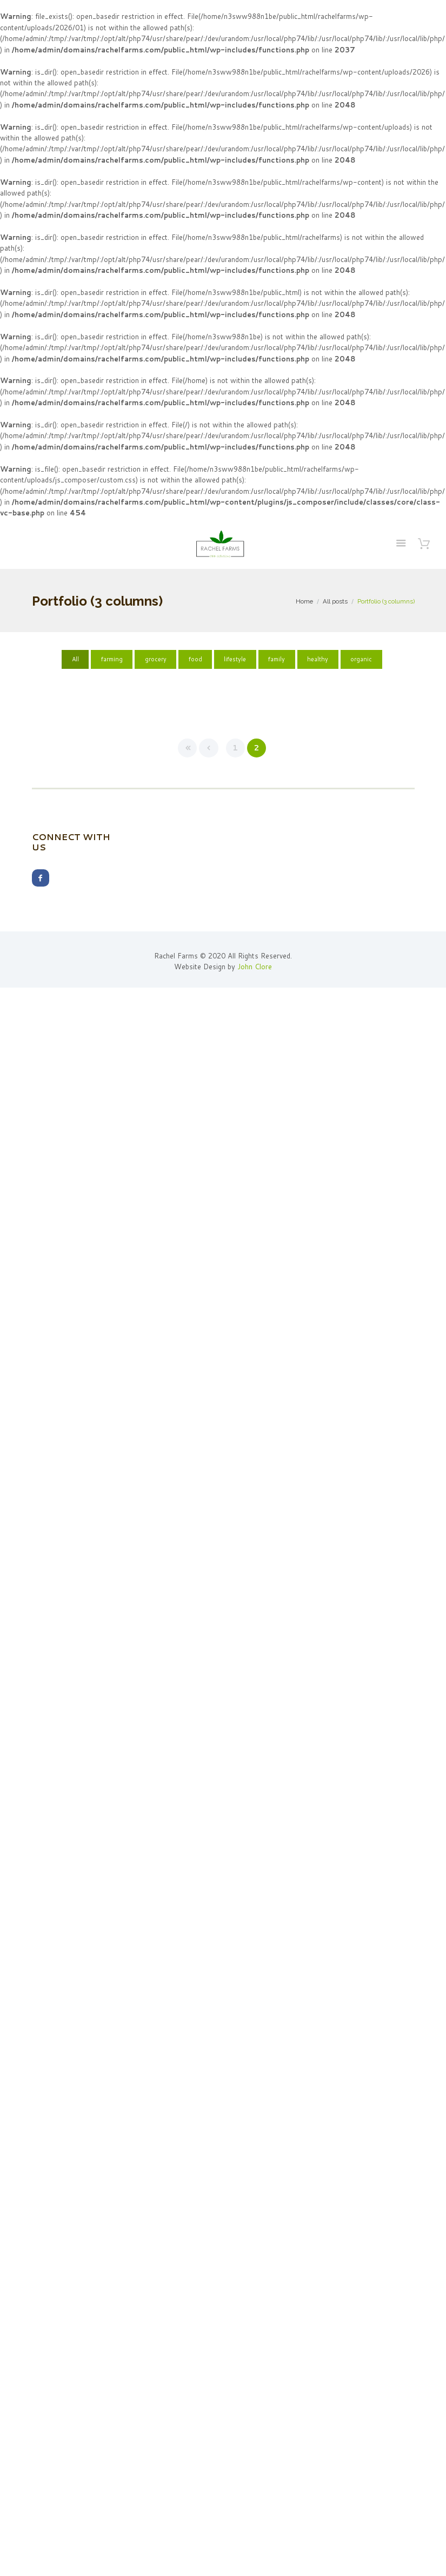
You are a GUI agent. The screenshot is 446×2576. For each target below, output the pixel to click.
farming (112, 659)
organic (361, 659)
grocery (156, 659)
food (195, 659)
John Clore (254, 966)
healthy (317, 659)
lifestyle (235, 659)
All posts (335, 601)
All (75, 659)
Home (304, 601)
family (276, 659)
